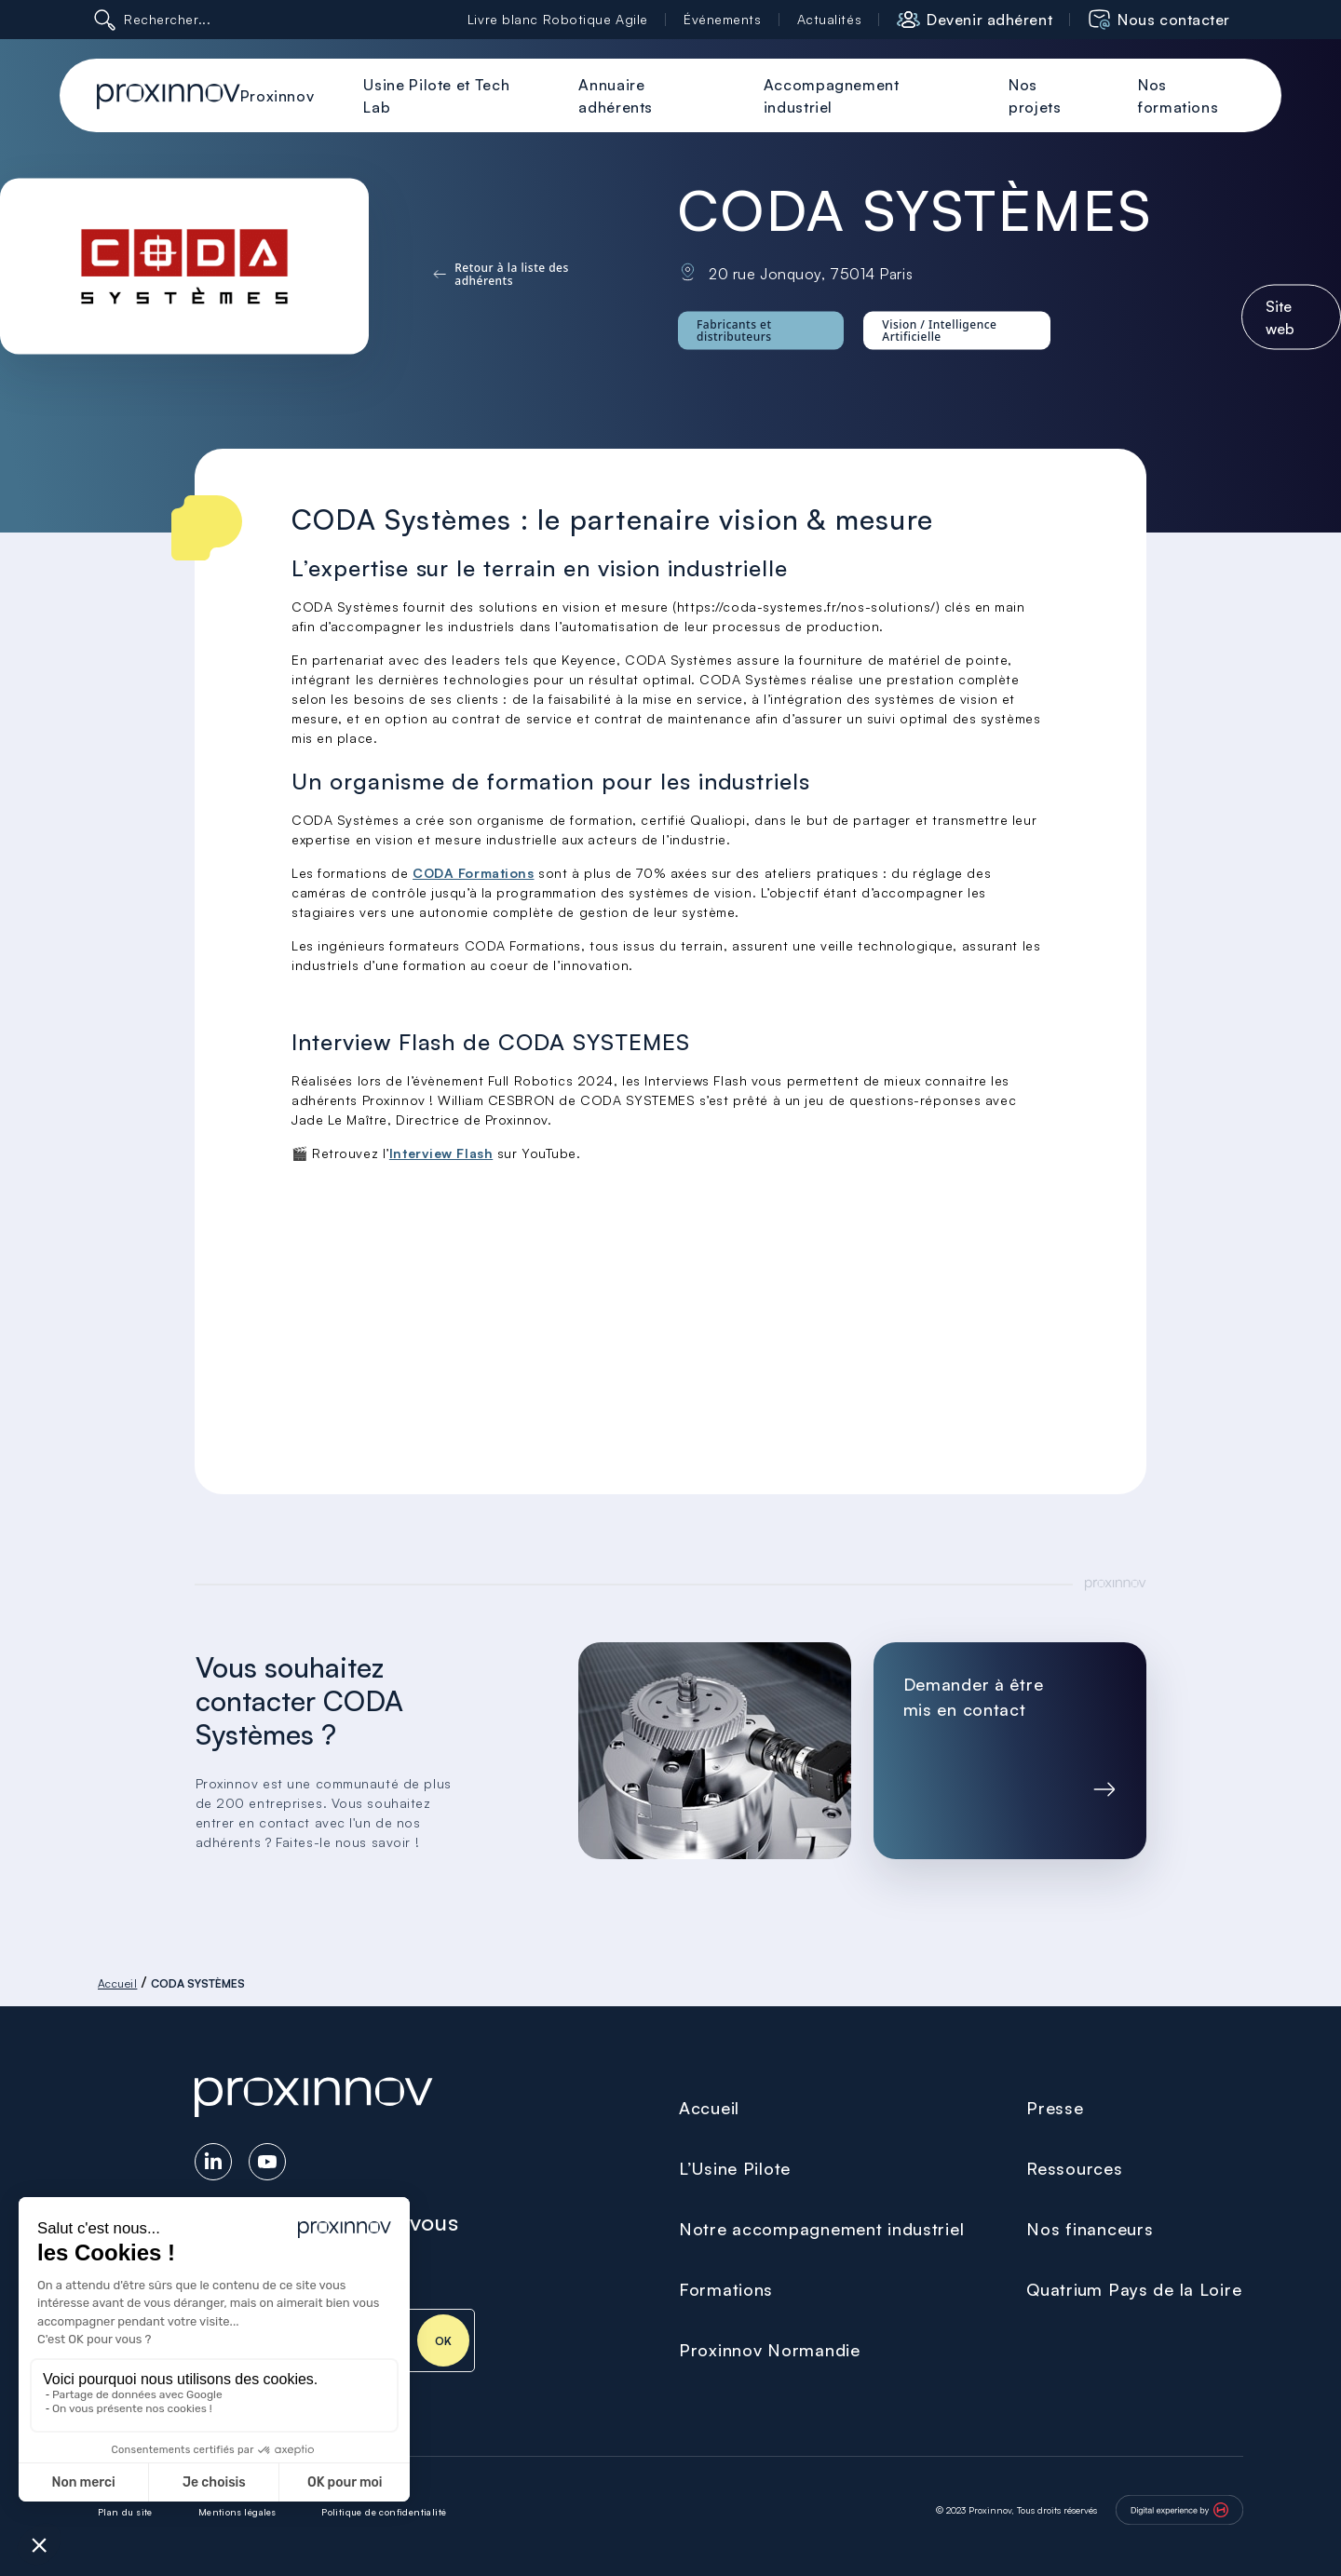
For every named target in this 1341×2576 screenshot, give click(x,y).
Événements (723, 19)
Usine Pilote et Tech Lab (436, 95)
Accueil (117, 1983)
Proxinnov (277, 96)
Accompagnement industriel (832, 95)
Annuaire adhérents (615, 95)
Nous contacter (1174, 19)
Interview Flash (441, 1153)
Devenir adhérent (989, 19)
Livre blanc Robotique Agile (557, 19)
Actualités (829, 19)
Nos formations (1178, 95)
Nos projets (1035, 95)
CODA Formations (473, 873)
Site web (1280, 316)
